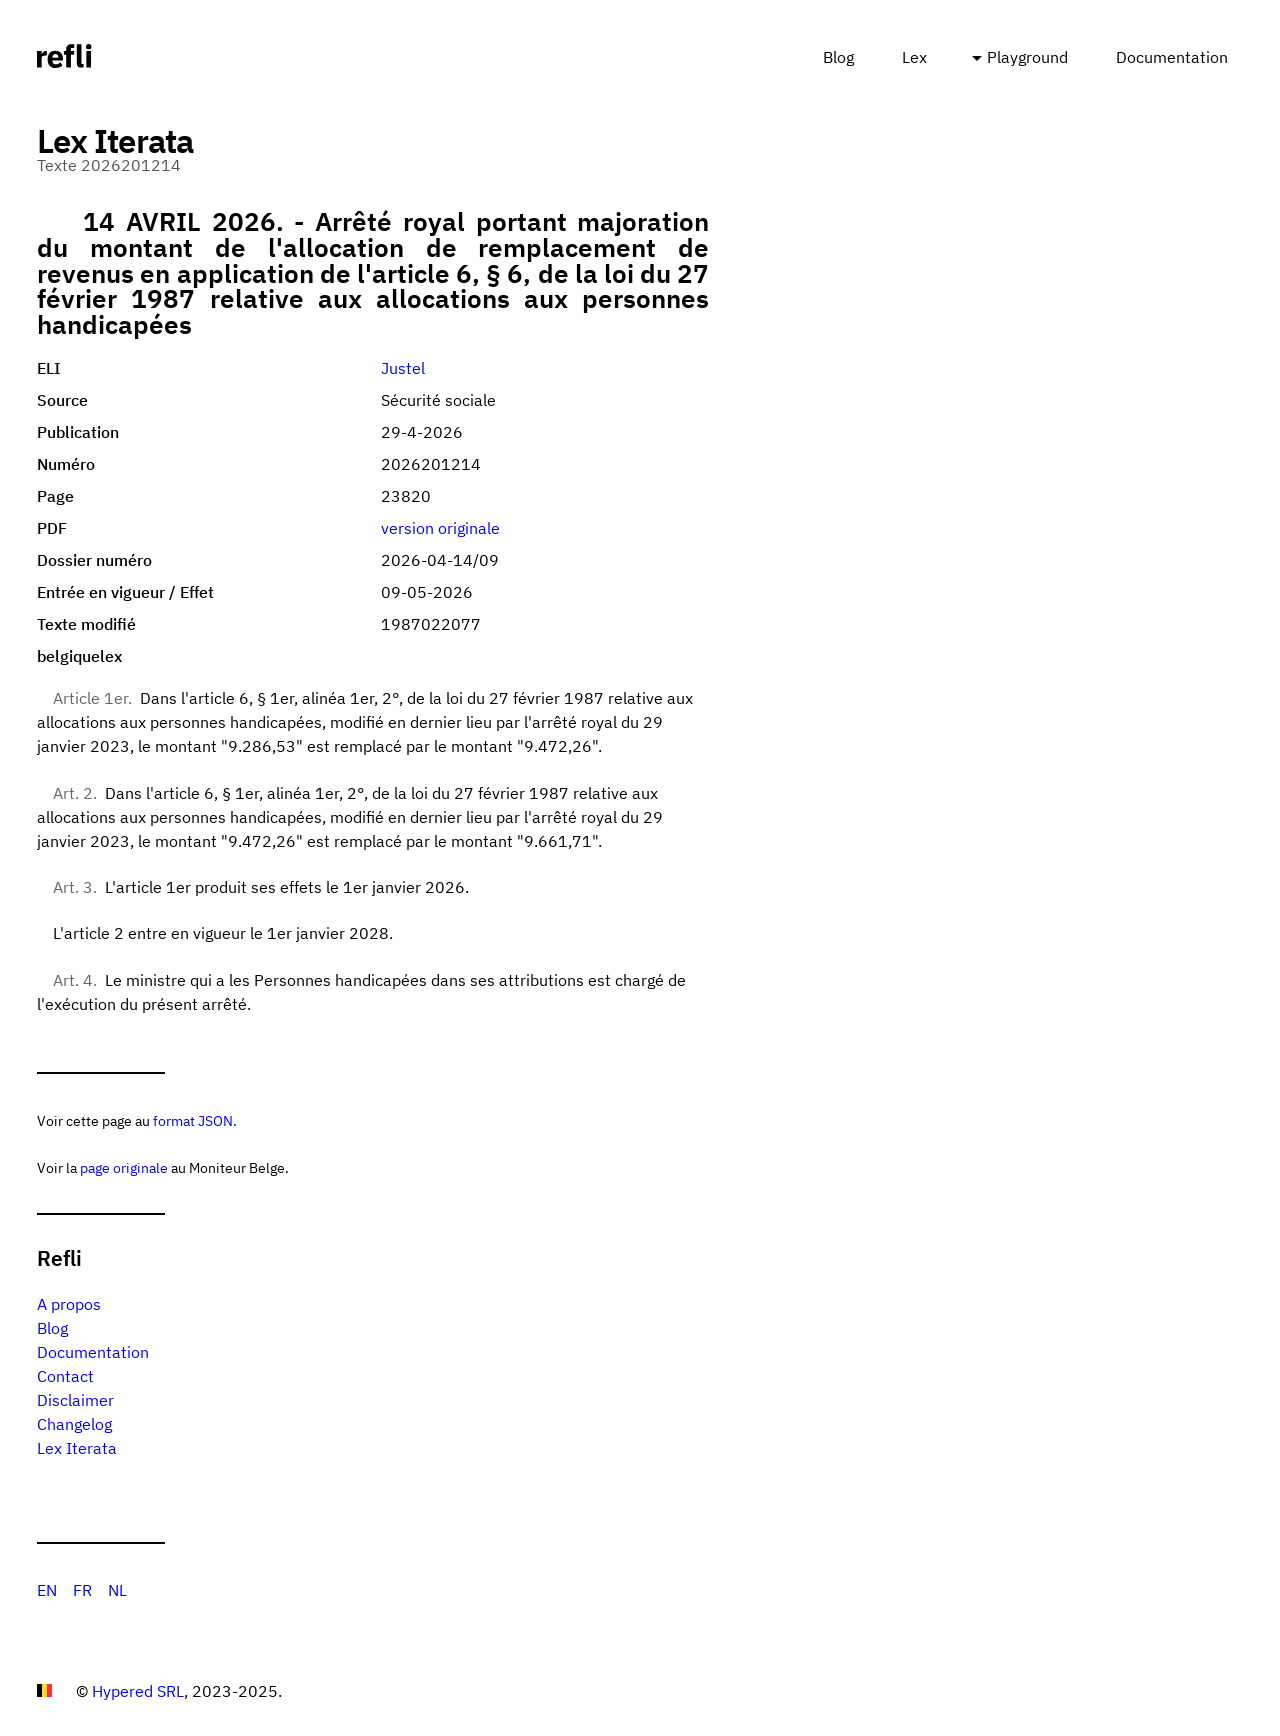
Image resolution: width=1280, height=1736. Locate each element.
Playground (1027, 57)
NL (117, 1590)
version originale (440, 528)
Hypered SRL (138, 1691)
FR (82, 1590)
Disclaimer (75, 1400)
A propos (69, 1304)
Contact (65, 1376)
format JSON (193, 1120)
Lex (914, 57)
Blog (838, 57)
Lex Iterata (77, 1448)
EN (47, 1590)
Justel (403, 368)
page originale (124, 1167)
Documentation (1172, 57)
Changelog (74, 1424)
